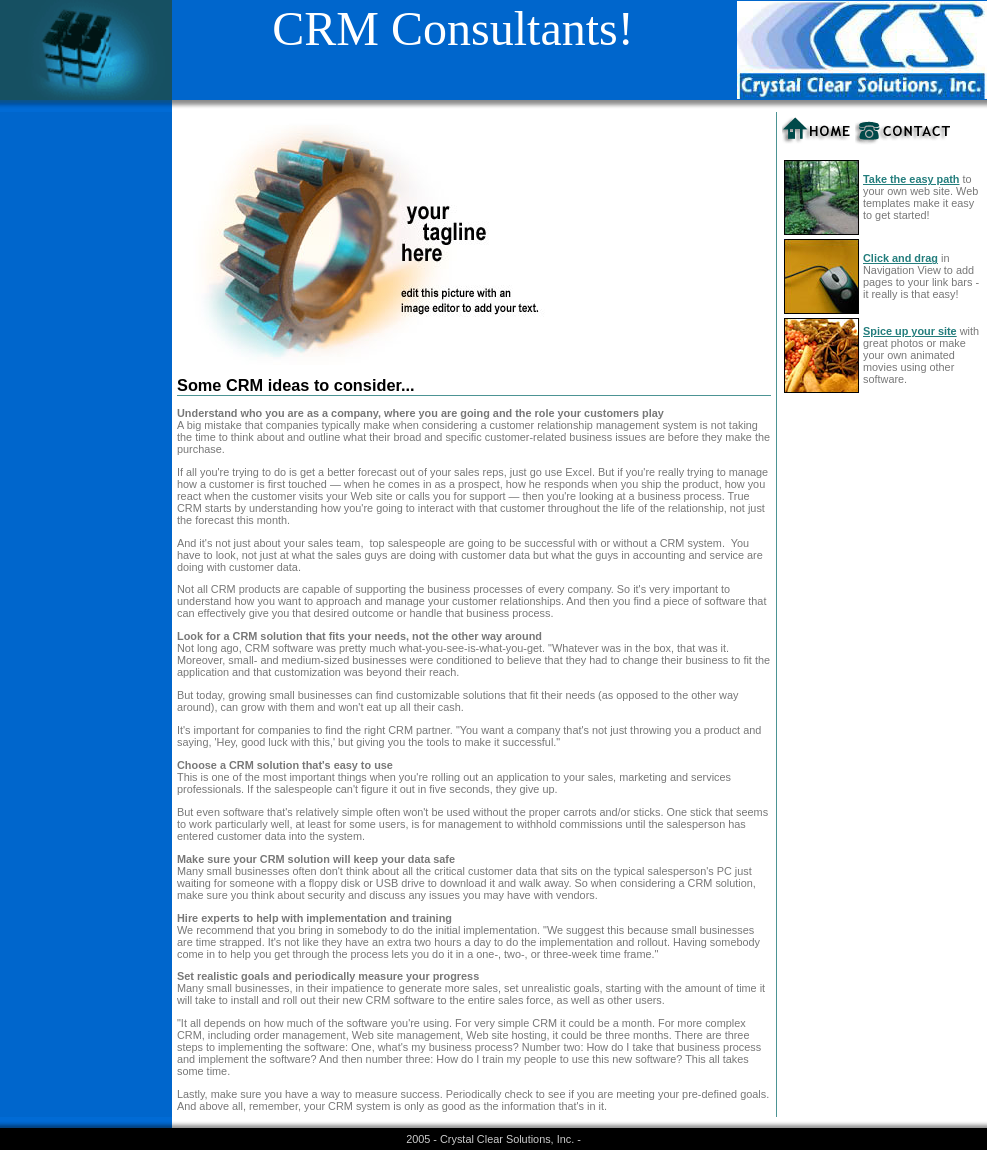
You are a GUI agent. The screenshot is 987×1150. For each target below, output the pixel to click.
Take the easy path (911, 179)
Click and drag (900, 258)
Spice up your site (910, 331)
